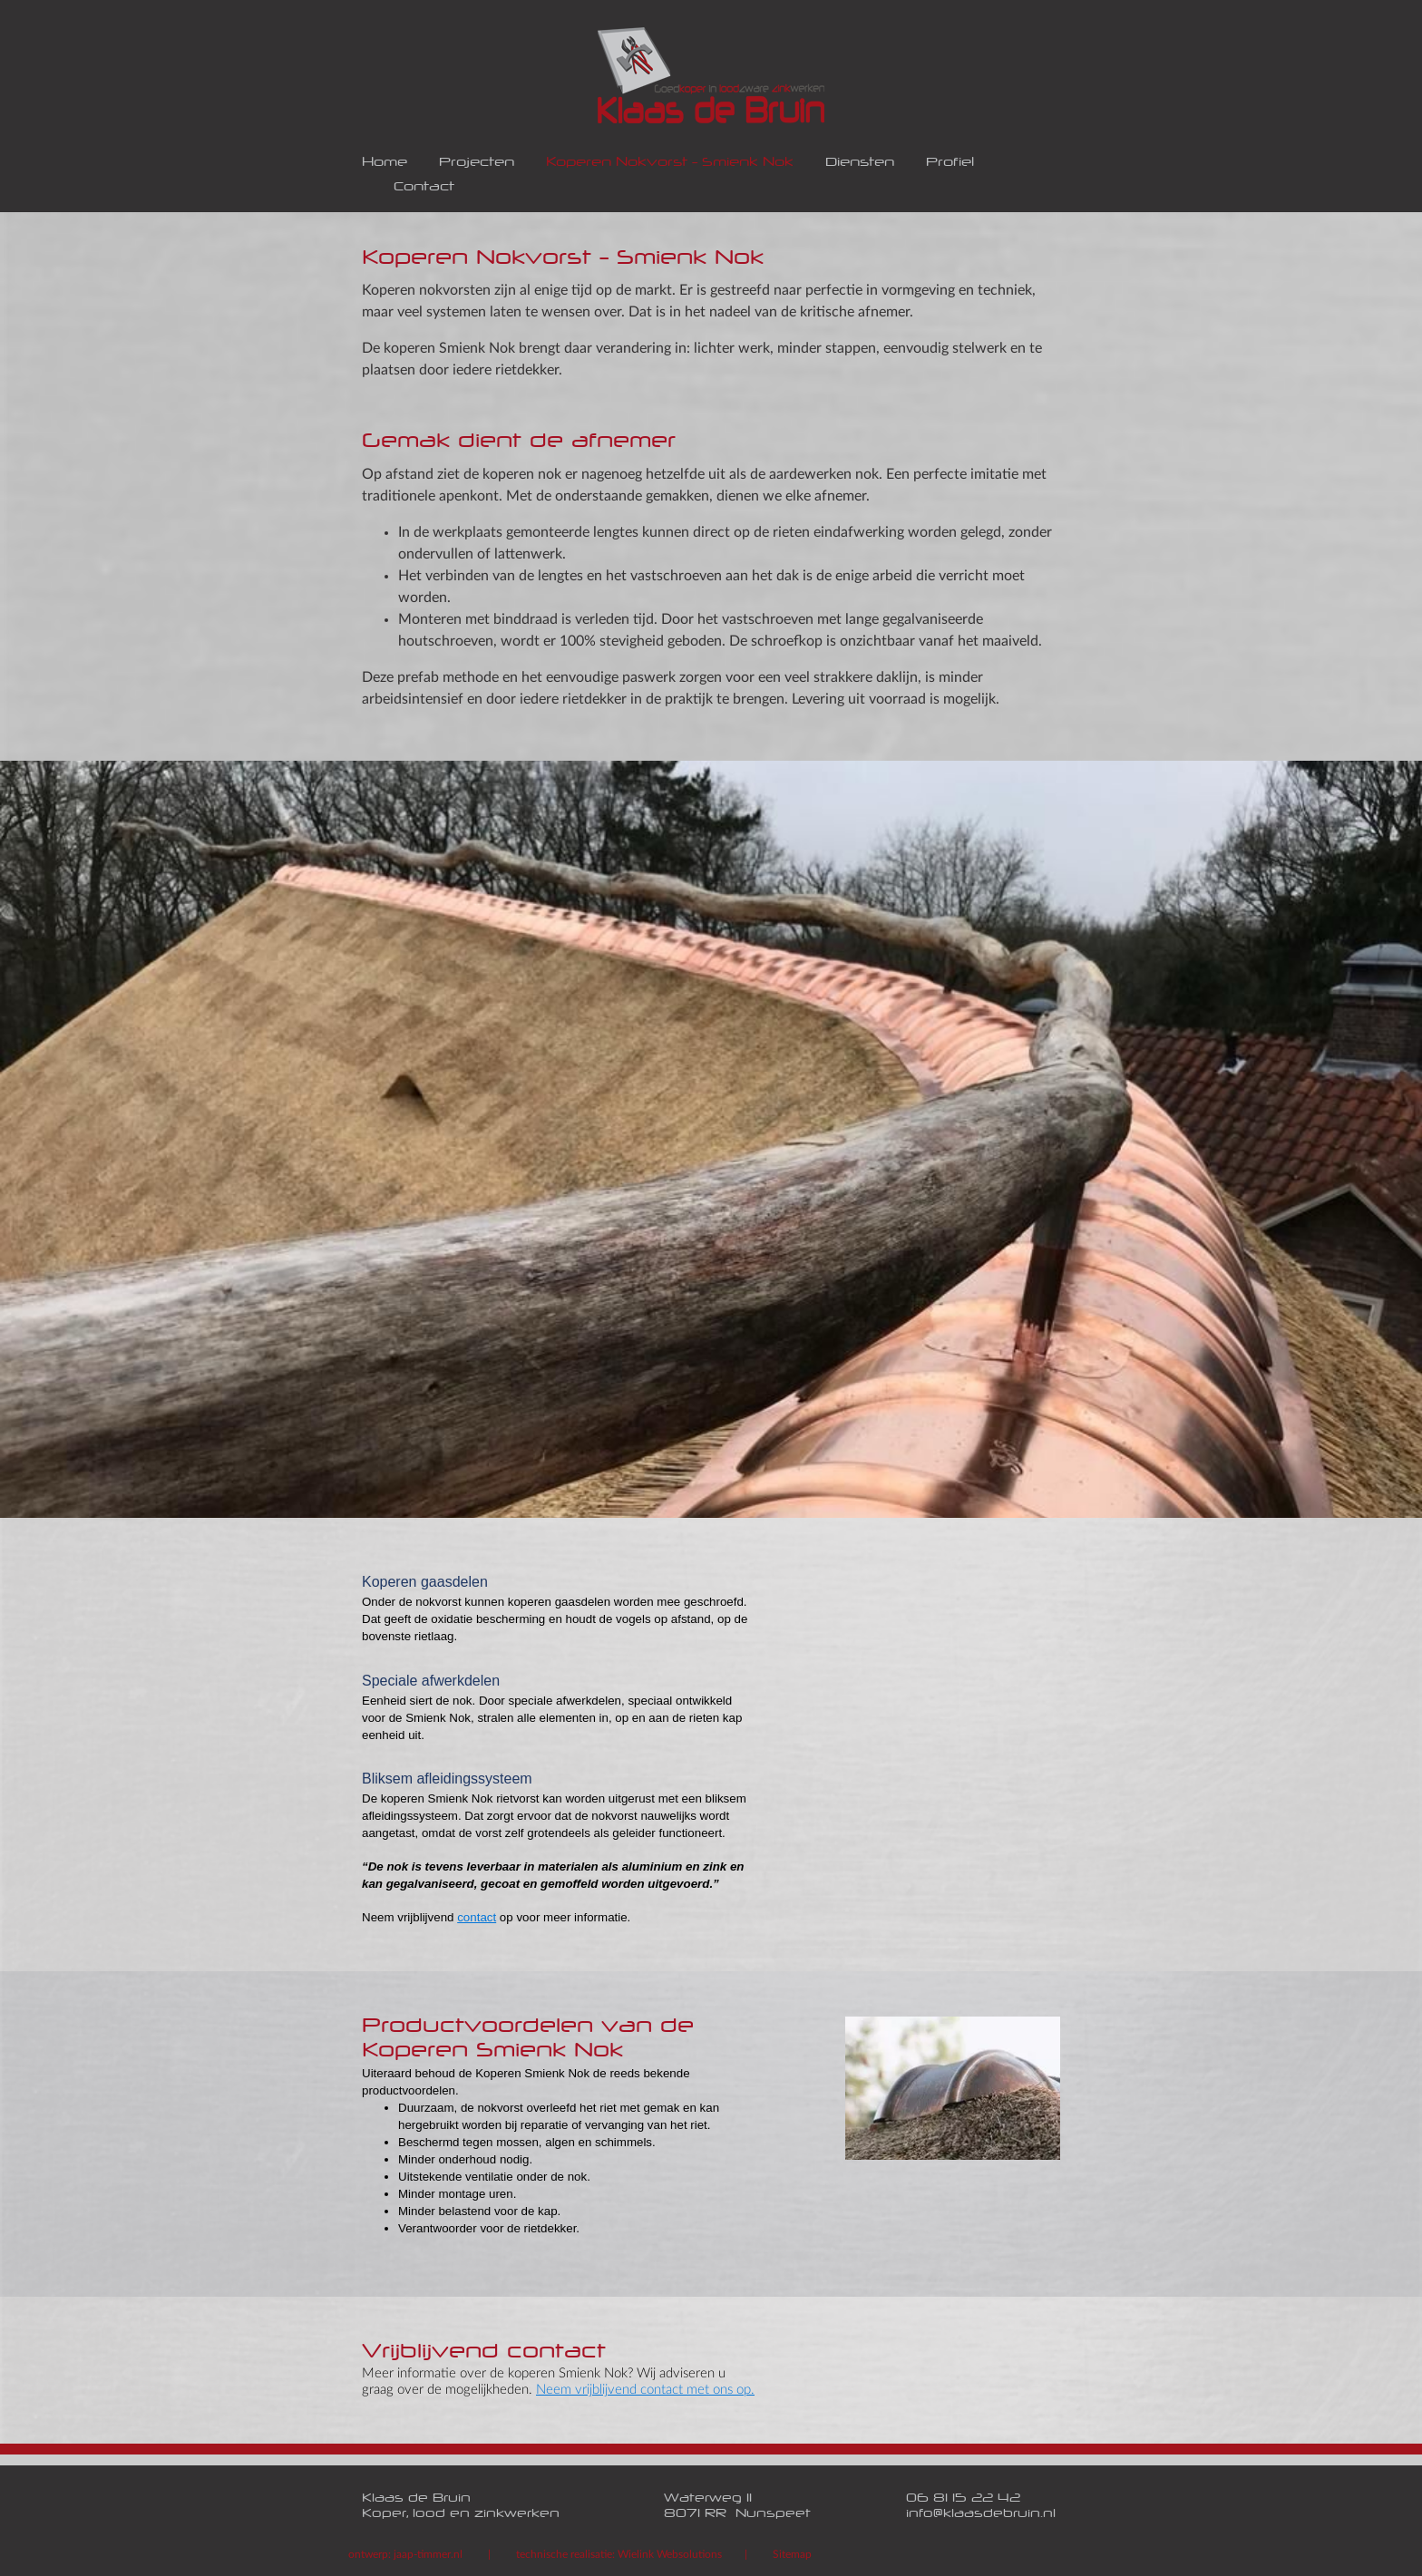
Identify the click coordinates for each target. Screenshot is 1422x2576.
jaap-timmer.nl (428, 2554)
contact (476, 1917)
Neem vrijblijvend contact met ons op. (645, 2389)
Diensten (859, 164)
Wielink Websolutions (670, 2554)
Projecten (476, 164)
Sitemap (792, 2554)
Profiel (950, 164)
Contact (424, 188)
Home (384, 164)
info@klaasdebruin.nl (981, 2515)
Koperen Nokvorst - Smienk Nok (670, 164)
